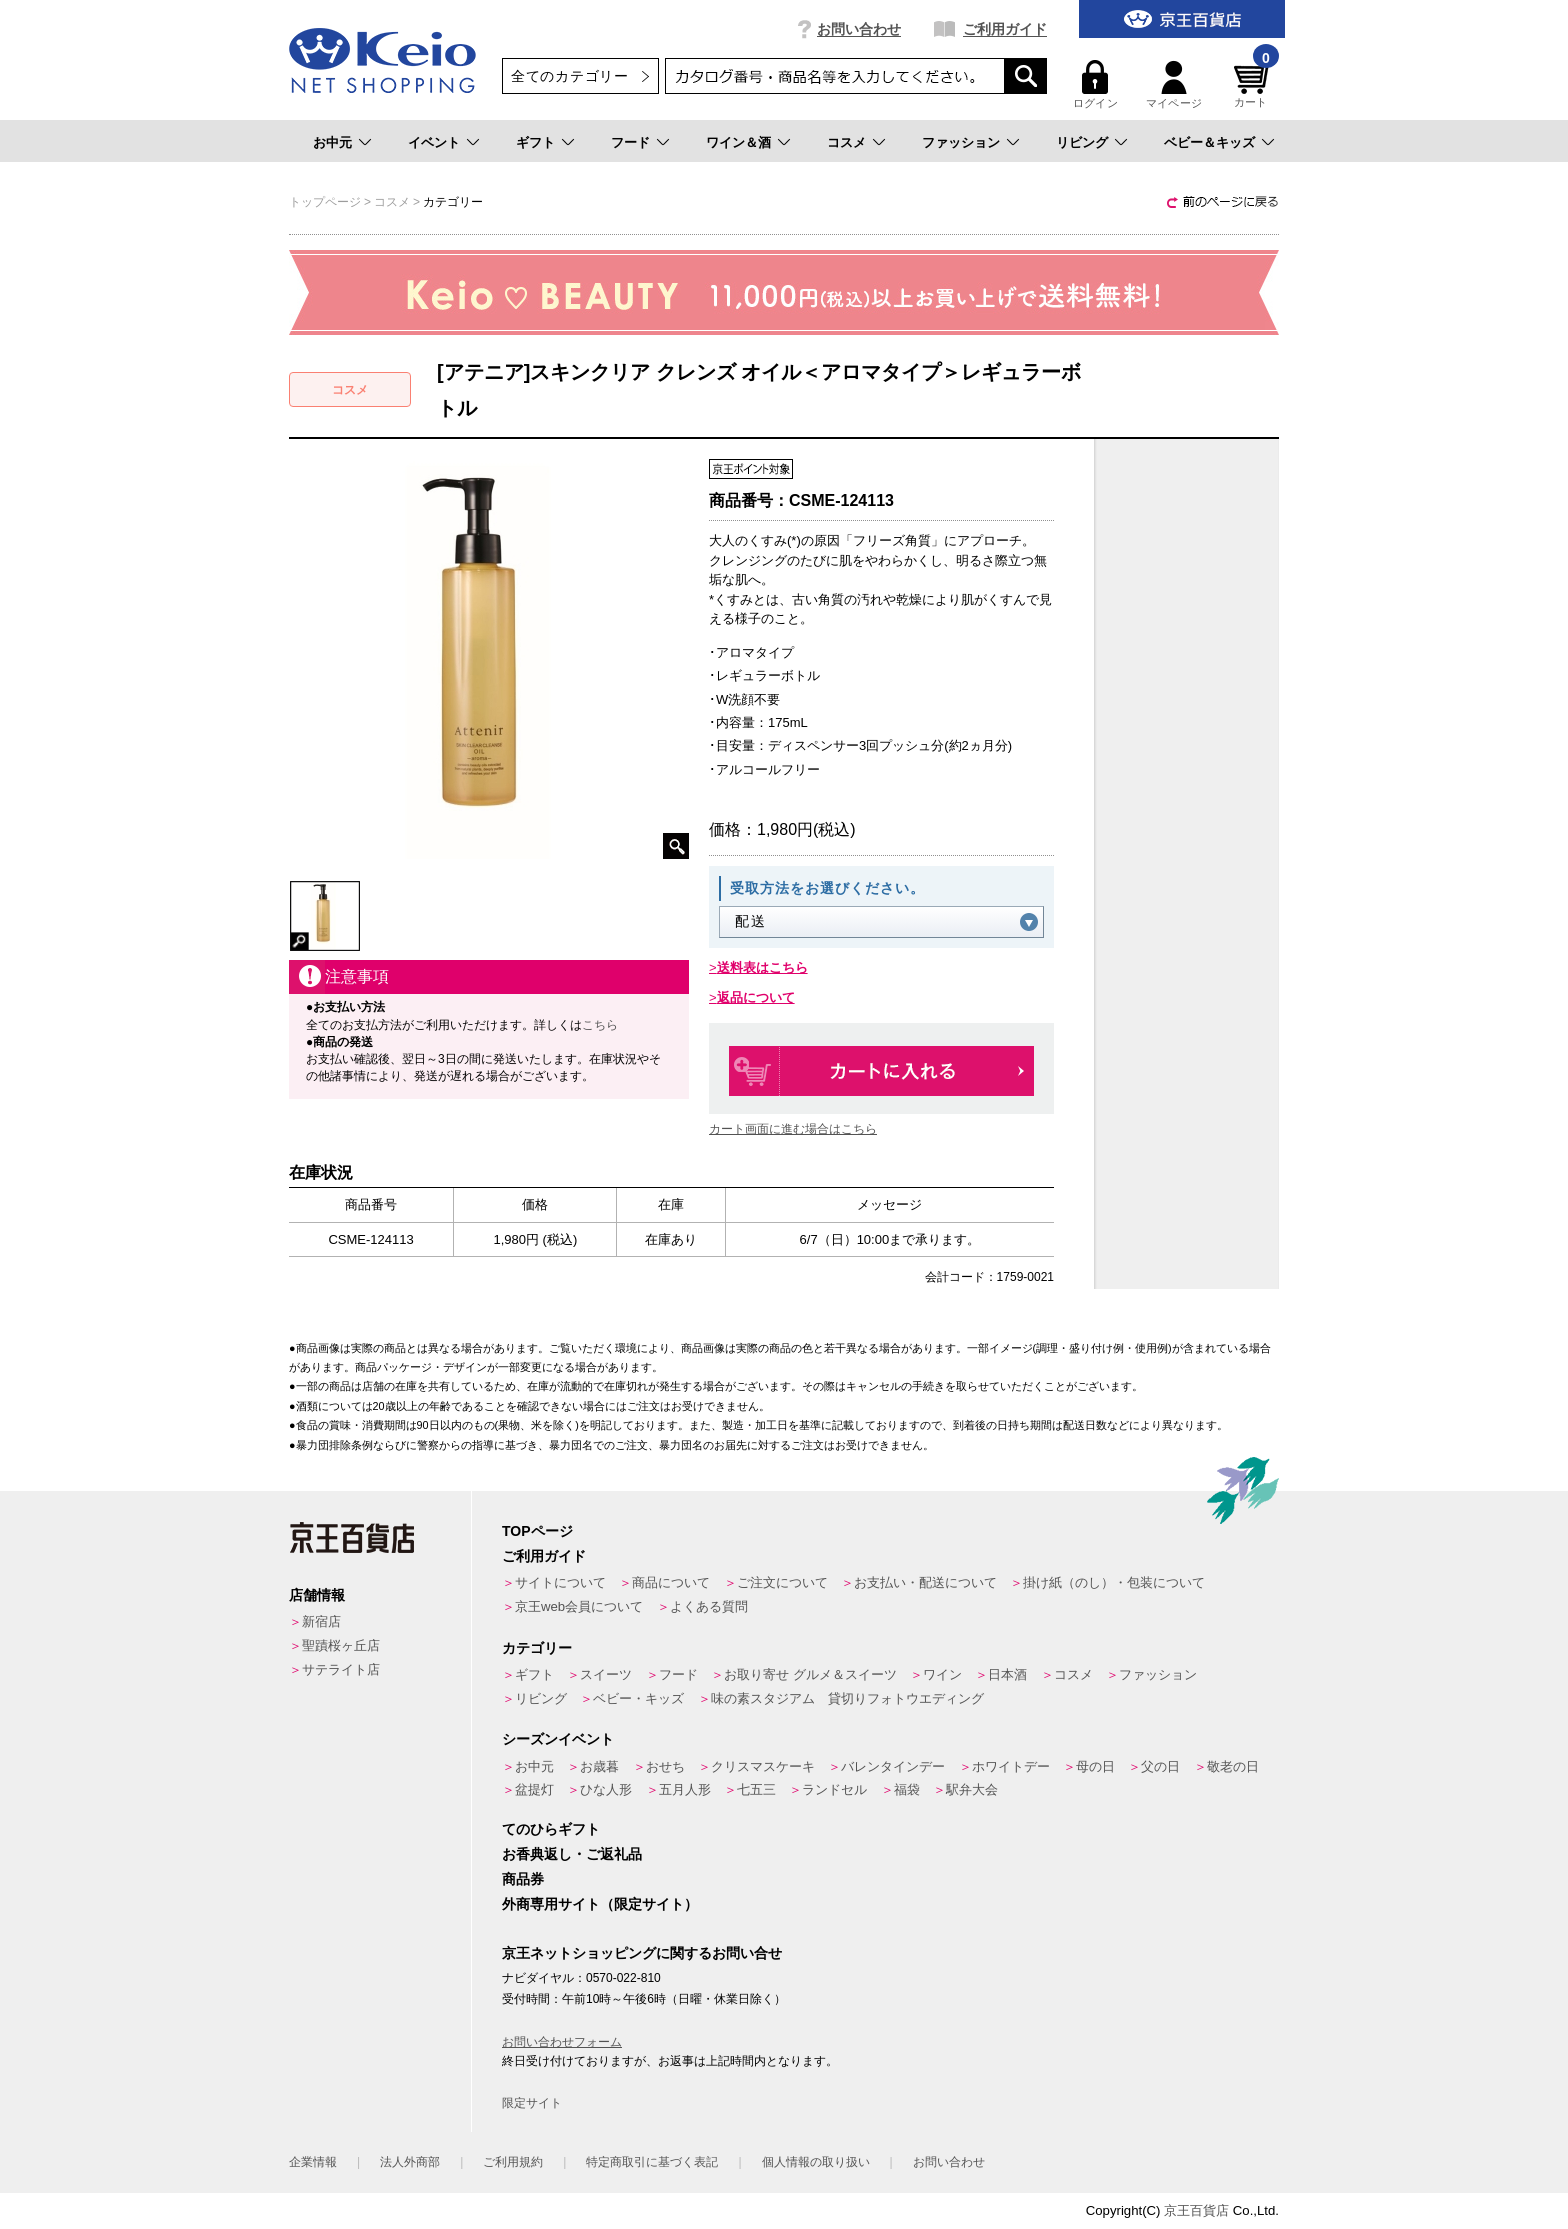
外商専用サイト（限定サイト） (600, 1904)
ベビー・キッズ (638, 1698)
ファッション (961, 142)
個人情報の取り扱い (816, 2162)
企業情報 (313, 2162)
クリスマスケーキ (763, 1766)
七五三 (756, 1789)
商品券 (523, 1879)
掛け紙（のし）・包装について (1114, 1582)
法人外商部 (410, 2162)
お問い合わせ (859, 29)
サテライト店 (341, 1669)
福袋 (907, 1789)
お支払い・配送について (925, 1582)
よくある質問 (709, 1606)
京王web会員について (579, 1606)
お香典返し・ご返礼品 (572, 1854)
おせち (665, 1766)
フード (630, 142)
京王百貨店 (1196, 2210)
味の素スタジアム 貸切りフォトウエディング (847, 1698)
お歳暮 (599, 1766)
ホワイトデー (1011, 1766)
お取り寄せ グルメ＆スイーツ (810, 1674)
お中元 (332, 142)
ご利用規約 (513, 2162)
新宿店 (321, 1621)
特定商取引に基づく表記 (652, 2162)
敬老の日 (1233, 1766)
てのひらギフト (551, 1829)
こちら (600, 1025)
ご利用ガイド (1005, 29)
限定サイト (532, 2103)
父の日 (1160, 1766)
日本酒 (1007, 1674)
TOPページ (537, 1531)
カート (1254, 84)
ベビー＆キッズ (1209, 142)
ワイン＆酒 (738, 142)
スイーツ (606, 1674)
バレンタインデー (893, 1766)
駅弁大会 (972, 1789)
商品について (671, 1582)
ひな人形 (606, 1789)
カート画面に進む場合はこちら (793, 1129)
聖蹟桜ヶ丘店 (341, 1645)
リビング (1082, 142)
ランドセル (834, 1789)
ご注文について (782, 1582)
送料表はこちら (762, 967)
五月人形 (685, 1789)
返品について (756, 997)
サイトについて (560, 1582)
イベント (434, 142)
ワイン (942, 1674)
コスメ (846, 142)
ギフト (535, 142)
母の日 (1095, 1766)
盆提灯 (534, 1789)
